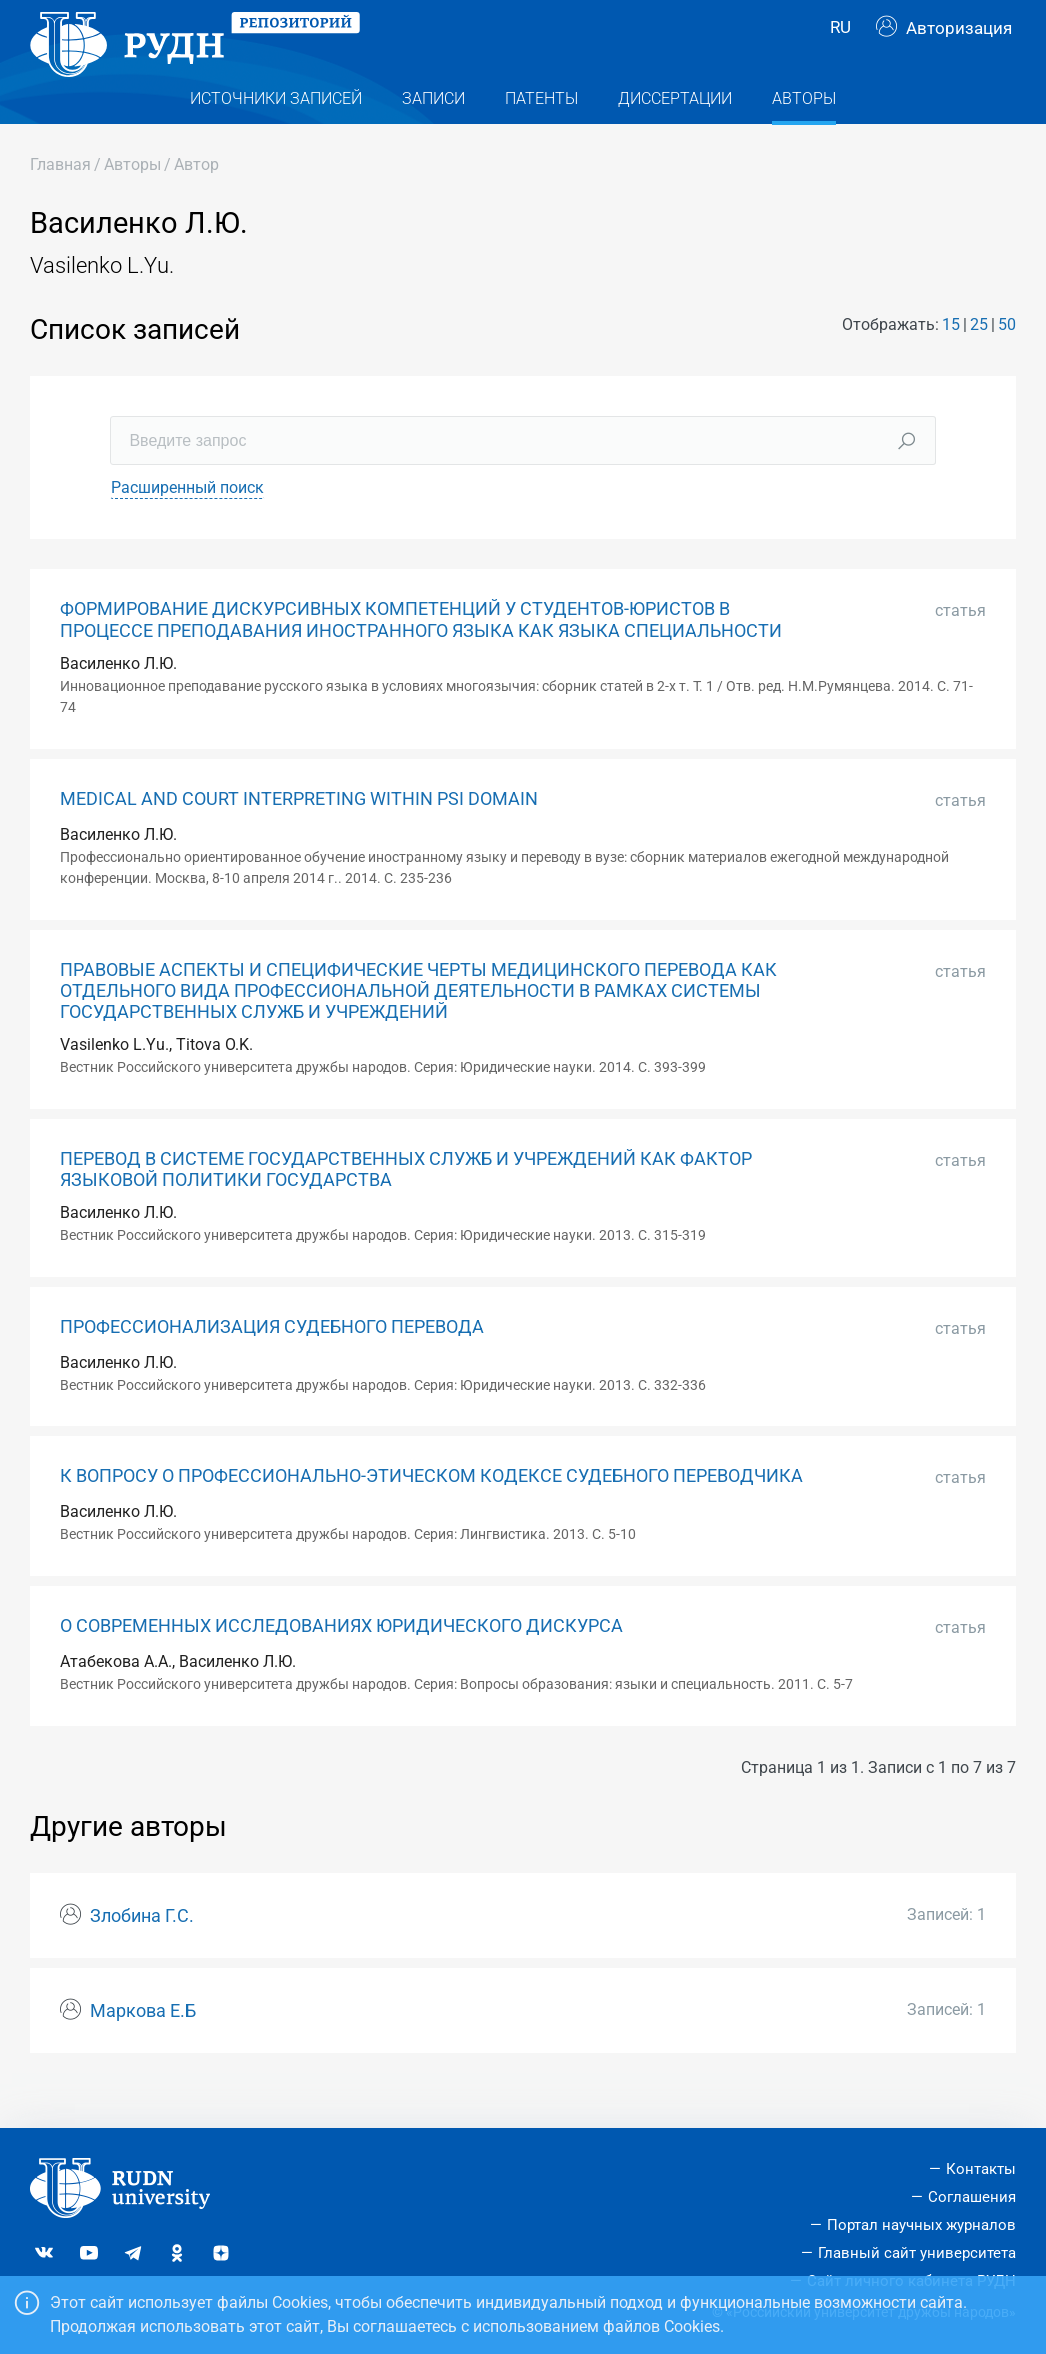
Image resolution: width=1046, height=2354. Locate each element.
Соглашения (972, 2197)
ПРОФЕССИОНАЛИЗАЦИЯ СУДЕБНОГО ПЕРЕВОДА (272, 1362)
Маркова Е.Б (143, 2047)
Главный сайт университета (917, 2253)
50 (1007, 359)
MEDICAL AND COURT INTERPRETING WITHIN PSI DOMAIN (299, 834)
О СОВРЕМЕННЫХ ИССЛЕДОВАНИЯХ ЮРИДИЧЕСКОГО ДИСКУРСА (341, 1662)
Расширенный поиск (187, 523)
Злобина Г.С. (142, 1952)
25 (979, 359)
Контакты (981, 2170)
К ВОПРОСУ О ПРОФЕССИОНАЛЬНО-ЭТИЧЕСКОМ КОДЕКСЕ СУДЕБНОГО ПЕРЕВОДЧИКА (431, 1512)
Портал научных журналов (921, 2225)
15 (951, 359)
